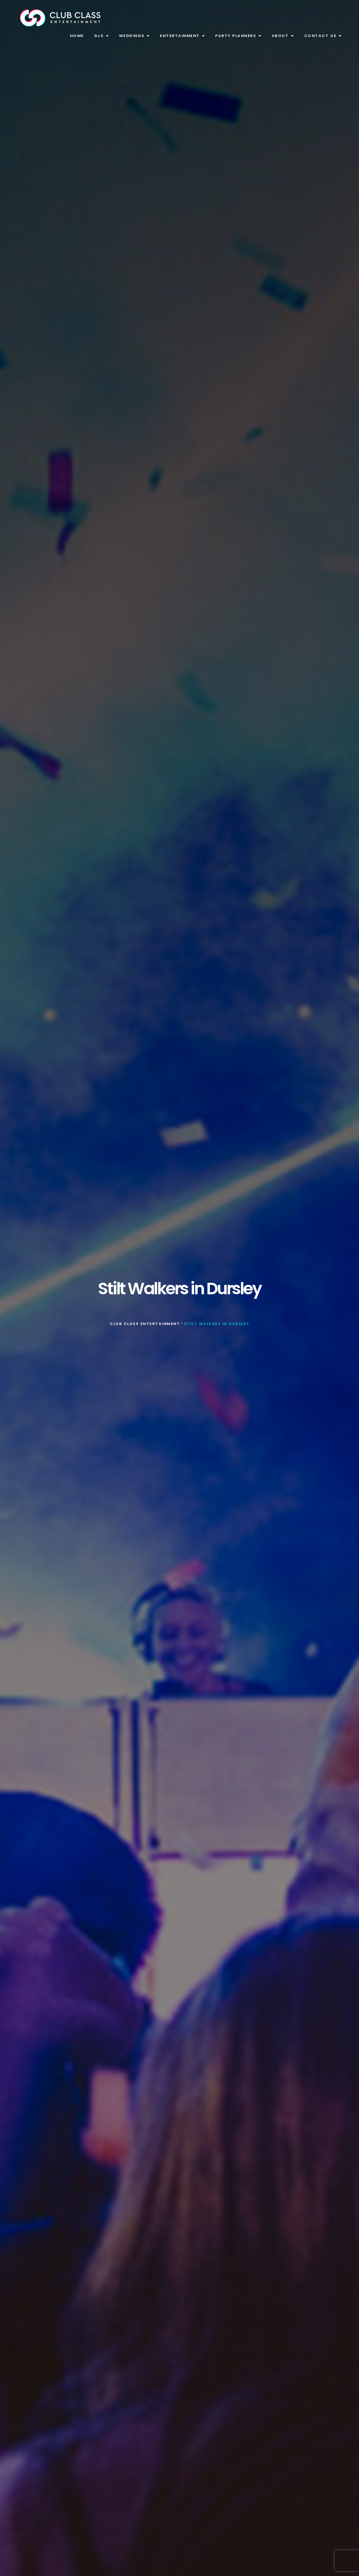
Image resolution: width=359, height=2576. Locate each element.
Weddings (134, 35)
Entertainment (182, 35)
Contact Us (323, 35)
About (283, 35)
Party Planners (238, 35)
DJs (101, 35)
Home (77, 35)
